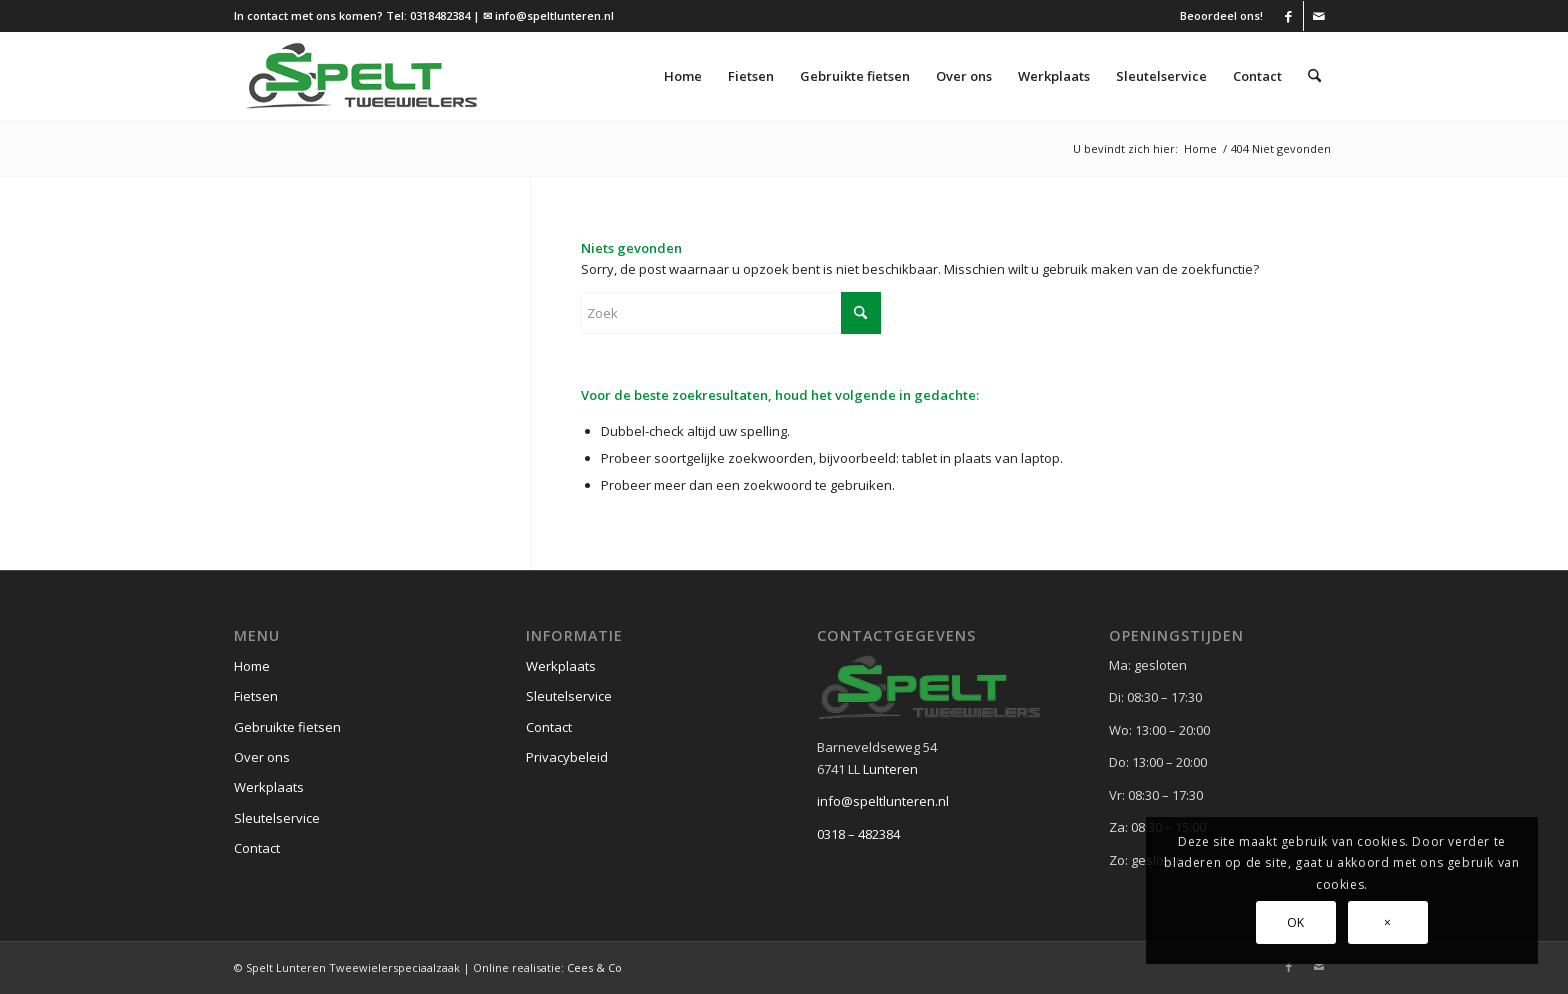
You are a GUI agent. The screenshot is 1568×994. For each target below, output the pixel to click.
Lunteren (890, 769)
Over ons (262, 757)
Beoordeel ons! (1221, 15)
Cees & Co (594, 967)
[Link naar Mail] (1319, 16)
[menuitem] (1216, 16)
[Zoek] (1314, 76)
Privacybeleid (567, 757)
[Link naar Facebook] (1288, 16)
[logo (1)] (362, 76)
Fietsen (256, 696)
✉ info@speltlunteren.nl (548, 15)
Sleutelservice (277, 818)
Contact (257, 848)
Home (252, 666)
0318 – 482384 (858, 834)
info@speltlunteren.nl (883, 801)
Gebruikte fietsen (287, 727)
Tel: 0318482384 (428, 15)
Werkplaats (269, 787)
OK (1296, 922)
